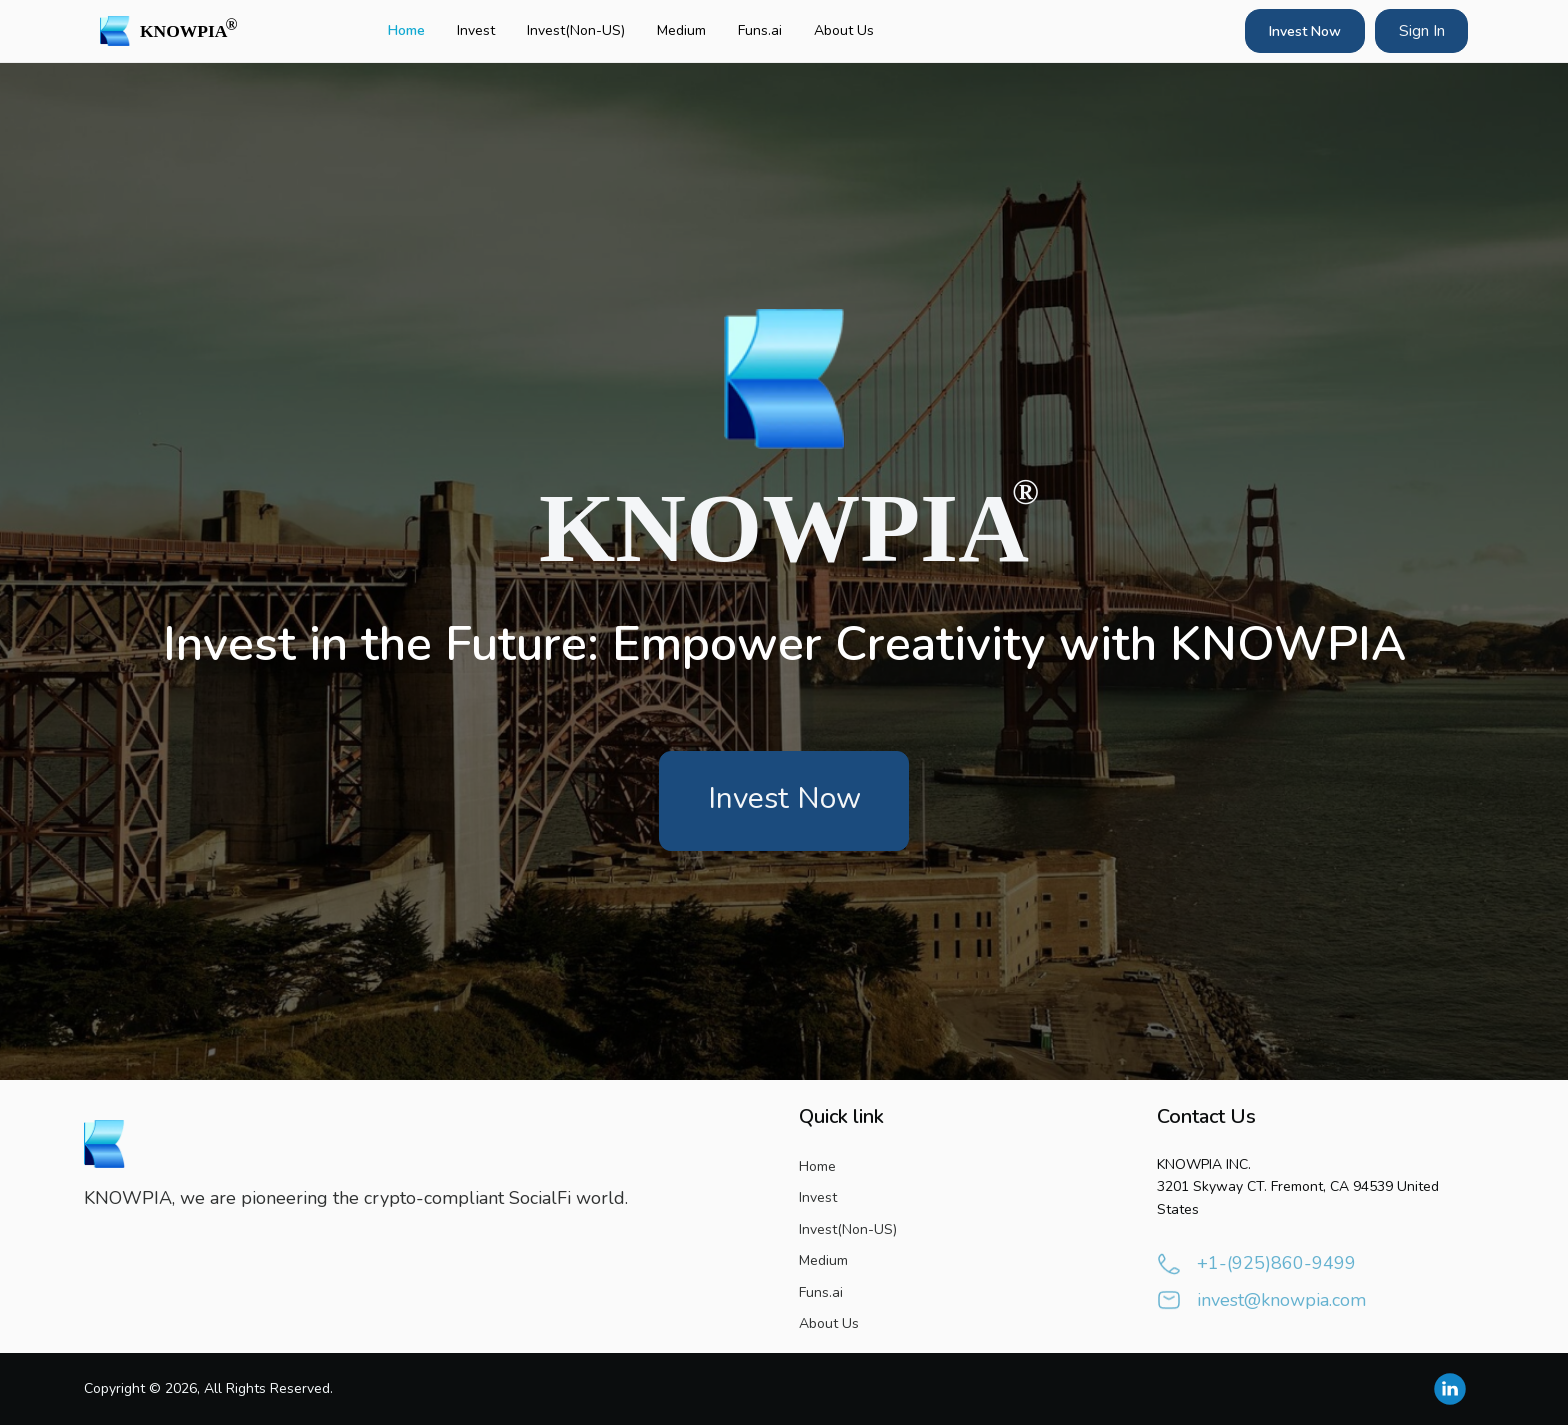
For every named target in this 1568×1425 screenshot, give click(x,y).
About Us (844, 30)
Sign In (1422, 31)
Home (406, 30)
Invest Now (1305, 31)
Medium (681, 30)
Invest (476, 30)
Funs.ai (760, 30)
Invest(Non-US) (576, 30)
